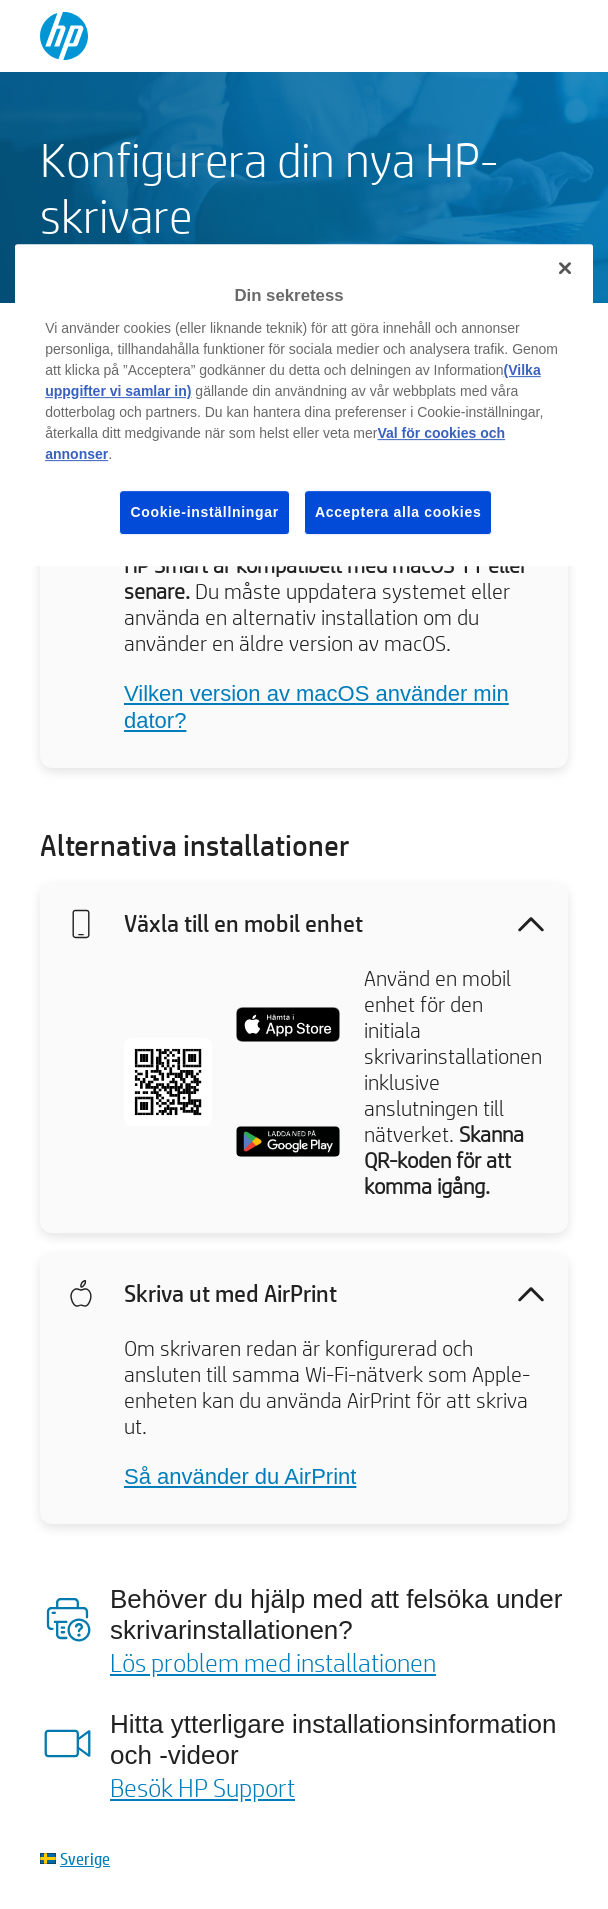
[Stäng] (565, 268)
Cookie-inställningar (204, 512)
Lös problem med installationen (273, 1662)
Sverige (85, 1858)
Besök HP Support (202, 1787)
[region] (304, 405)
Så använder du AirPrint (240, 1476)
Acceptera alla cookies (398, 512)
